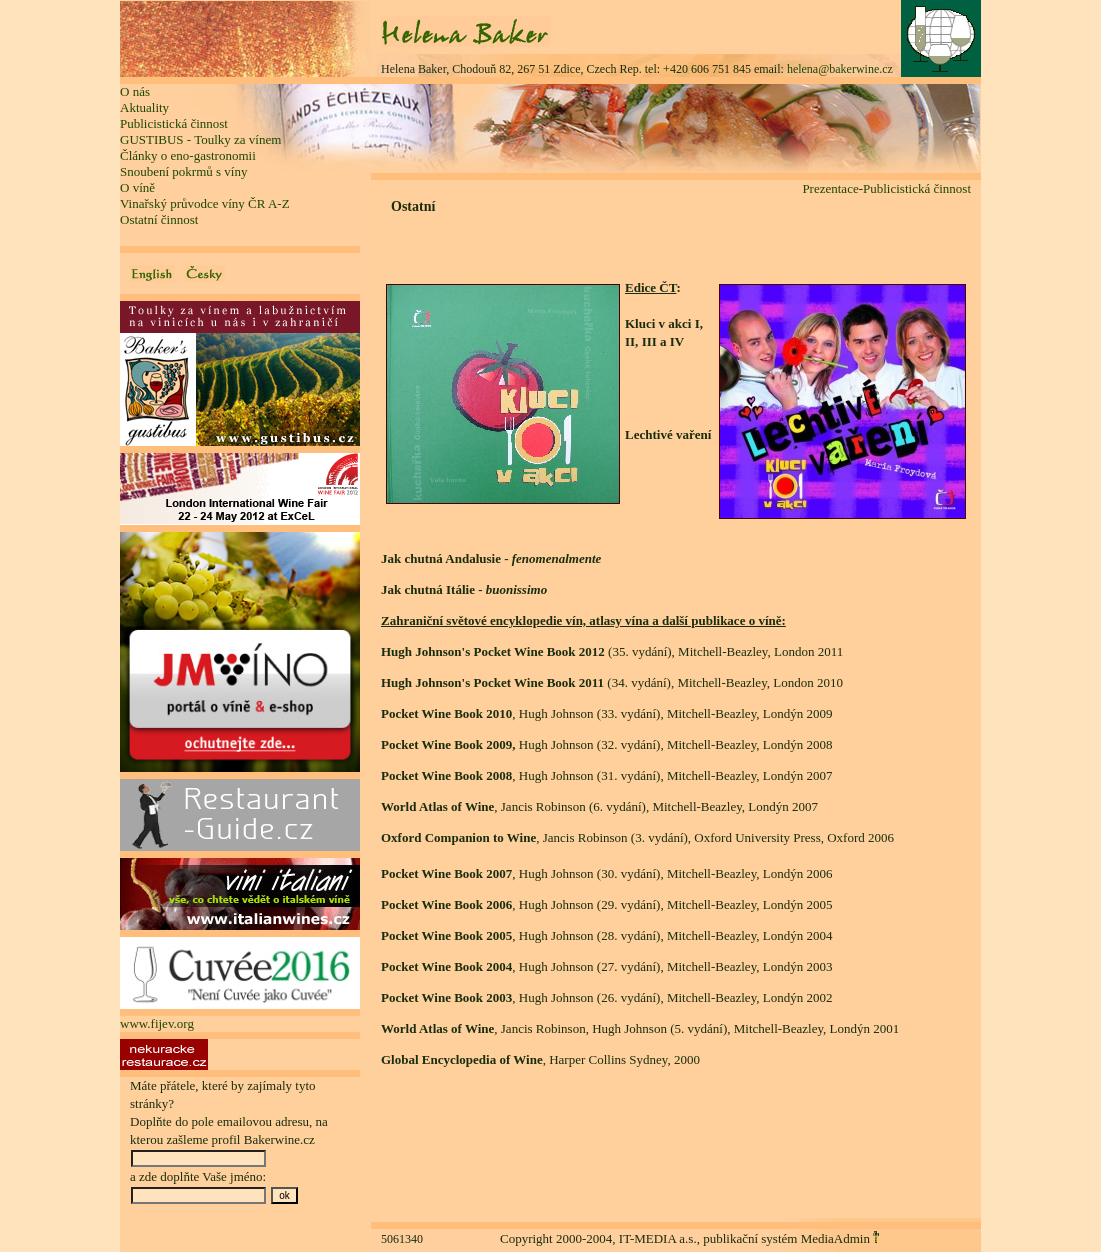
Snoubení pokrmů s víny (183, 171)
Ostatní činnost (159, 219)
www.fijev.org (157, 1023)
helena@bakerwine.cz (840, 69)
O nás (135, 91)
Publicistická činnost (174, 123)
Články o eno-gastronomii (188, 155)
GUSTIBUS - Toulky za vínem (200, 139)
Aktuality (144, 107)
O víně (137, 187)
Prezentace (830, 188)
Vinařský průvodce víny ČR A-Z (205, 203)
